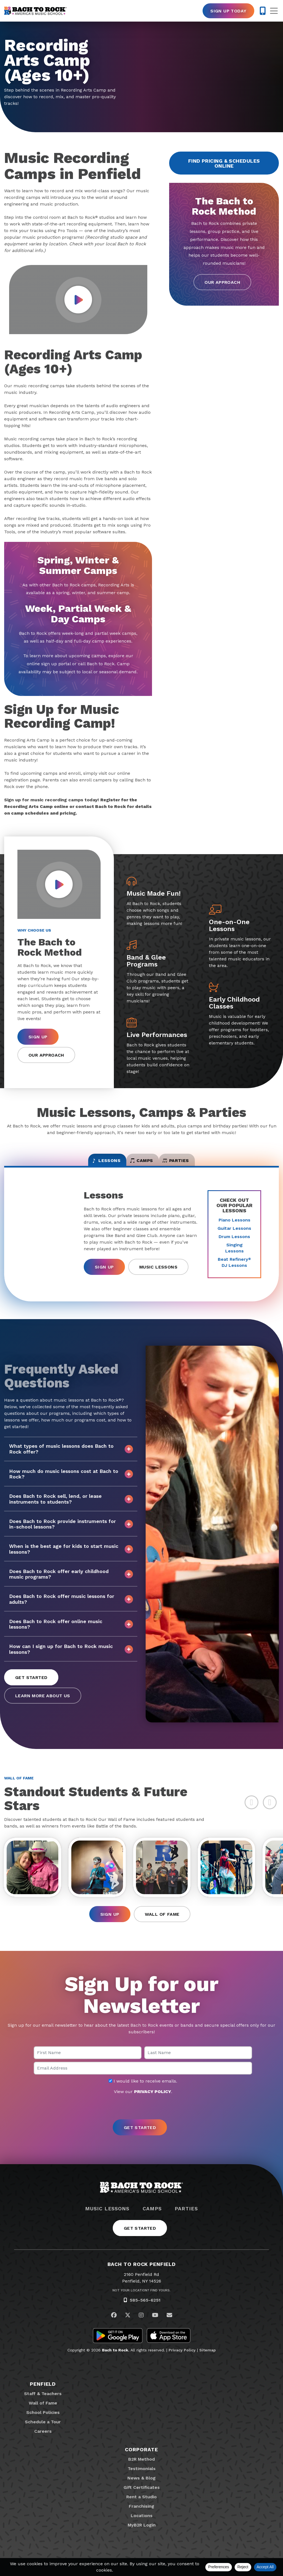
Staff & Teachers (43, 2402)
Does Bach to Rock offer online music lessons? (71, 1630)
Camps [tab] (141, 1164)
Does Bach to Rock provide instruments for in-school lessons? (71, 1530)
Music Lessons (158, 1273)
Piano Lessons (234, 1226)
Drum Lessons (234, 1243)
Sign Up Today (228, 11)
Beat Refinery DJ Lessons (234, 1268)
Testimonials (142, 2477)
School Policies (43, 2421)
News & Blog (141, 2487)
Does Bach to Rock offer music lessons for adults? (71, 1605)
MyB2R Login (142, 2534)
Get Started (31, 1683)
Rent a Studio (141, 2506)
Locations (142, 2524)
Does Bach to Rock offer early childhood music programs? (71, 1580)
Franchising (141, 2515)
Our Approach (222, 282)
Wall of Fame (162, 1923)
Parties (186, 2217)
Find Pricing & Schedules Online (224, 163)
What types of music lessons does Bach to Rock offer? (71, 1455)
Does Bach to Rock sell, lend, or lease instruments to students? (71, 1505)
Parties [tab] (198, 1164)
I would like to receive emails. (143, 2090)
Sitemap (207, 2359)
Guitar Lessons (234, 1234)
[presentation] (141, 2116)
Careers (43, 2440)
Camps (152, 2217)
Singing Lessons (234, 1254)
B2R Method (141, 2468)
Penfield (43, 2393)
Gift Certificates (142, 2496)
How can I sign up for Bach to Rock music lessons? (71, 1655)
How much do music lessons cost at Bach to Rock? (71, 1480)
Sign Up (38, 1036)
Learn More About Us (42, 1702)
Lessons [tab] (84, 1164)
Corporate (141, 2458)
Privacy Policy (182, 2359)
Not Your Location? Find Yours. (141, 2299)
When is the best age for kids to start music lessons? (71, 1555)
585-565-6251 (145, 2309)
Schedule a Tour (43, 2431)
